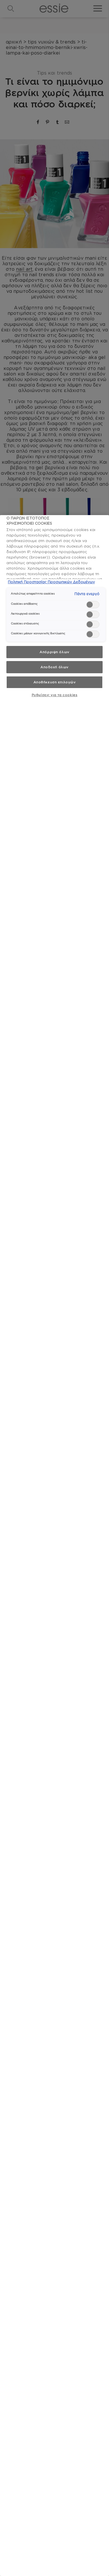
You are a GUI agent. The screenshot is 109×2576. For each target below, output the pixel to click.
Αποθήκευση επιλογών (54, 682)
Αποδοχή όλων (54, 667)
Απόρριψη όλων (54, 652)
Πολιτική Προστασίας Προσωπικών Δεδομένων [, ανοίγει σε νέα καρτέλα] (51, 582)
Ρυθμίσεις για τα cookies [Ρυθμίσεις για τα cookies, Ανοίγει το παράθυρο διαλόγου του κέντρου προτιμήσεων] (55, 695)
